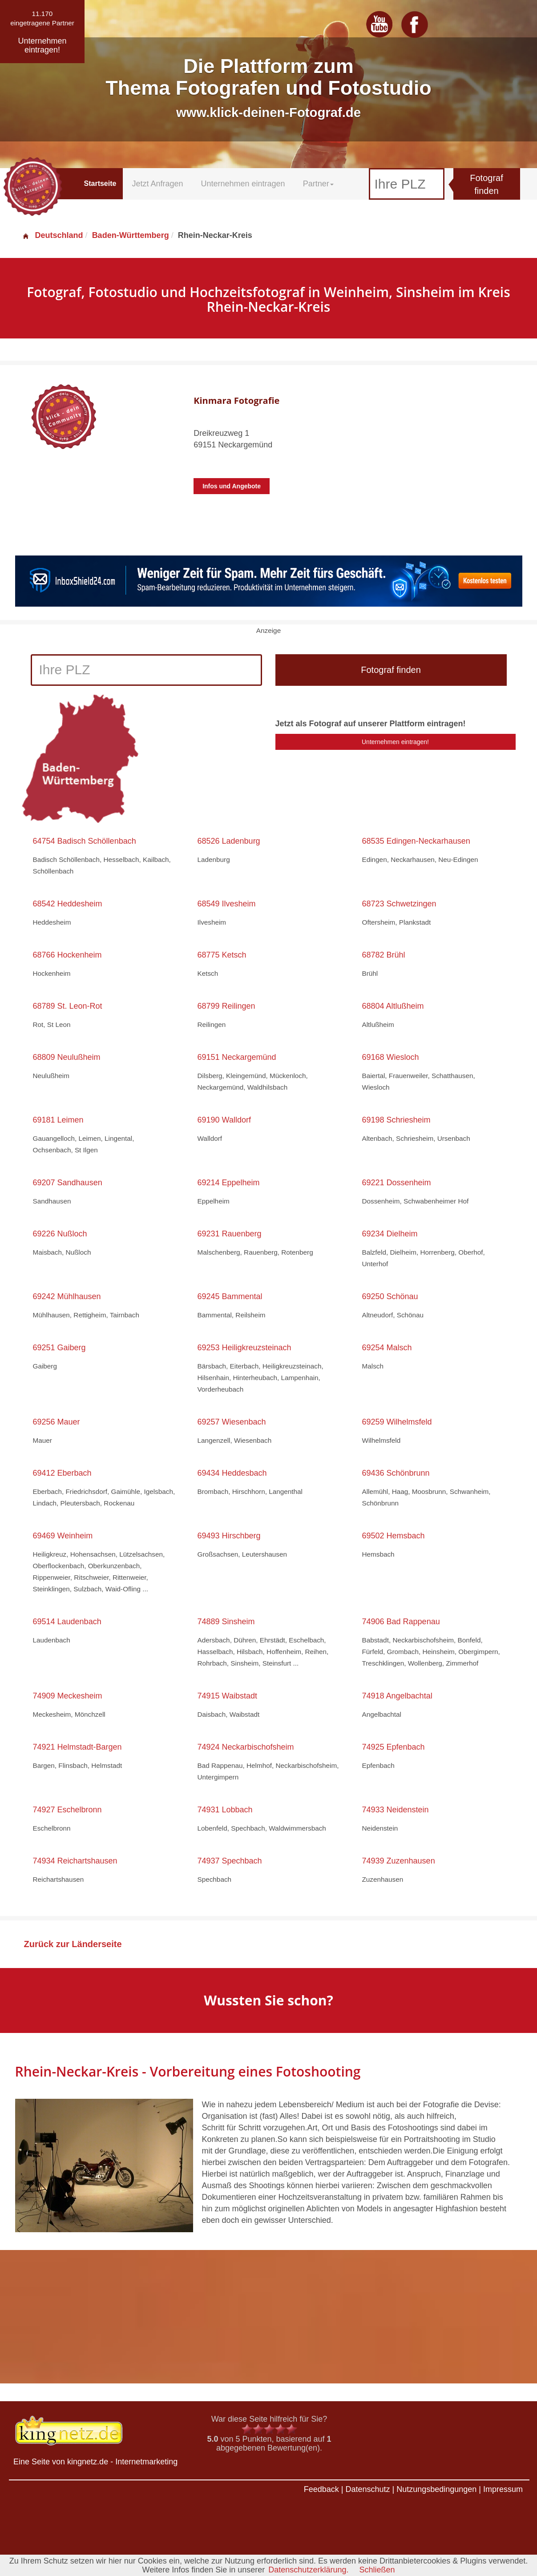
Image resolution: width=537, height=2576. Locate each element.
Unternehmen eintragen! (395, 741)
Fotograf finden (486, 184)
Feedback (321, 2489)
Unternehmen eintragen (243, 183)
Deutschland (52, 235)
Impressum (503, 2489)
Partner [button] (318, 183)
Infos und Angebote (231, 486)
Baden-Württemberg (130, 235)
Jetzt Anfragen (157, 183)
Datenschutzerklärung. (308, 2569)
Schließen (377, 2569)
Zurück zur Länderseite (73, 1944)
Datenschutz (367, 2489)
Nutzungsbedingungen (436, 2489)
